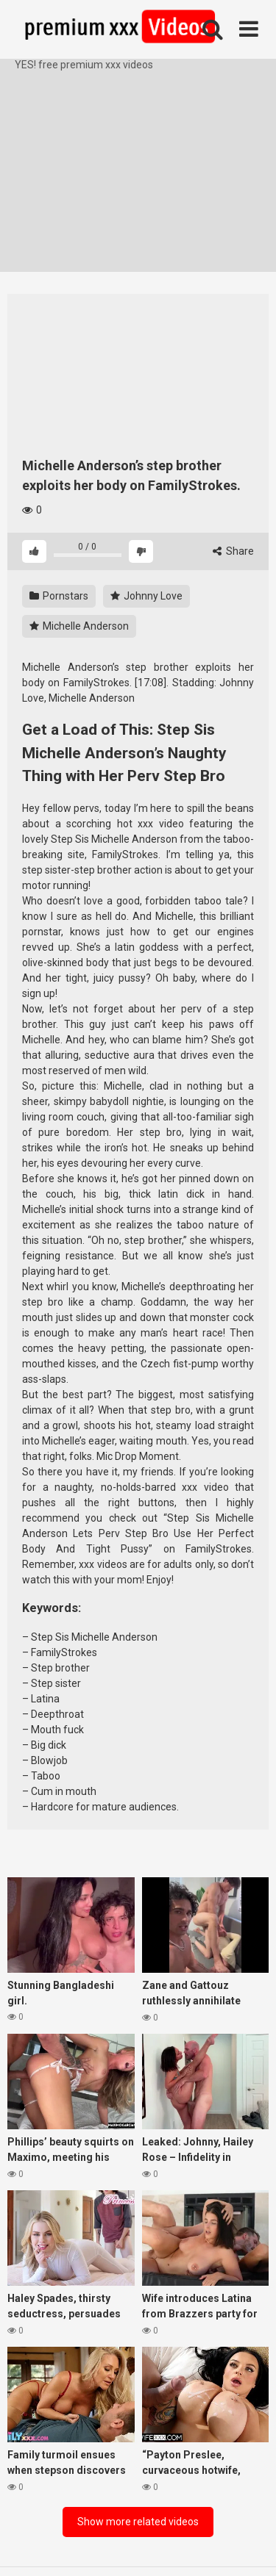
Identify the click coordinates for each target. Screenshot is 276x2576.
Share (233, 551)
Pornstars (58, 596)
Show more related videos (138, 2522)
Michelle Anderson (79, 626)
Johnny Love (146, 596)
